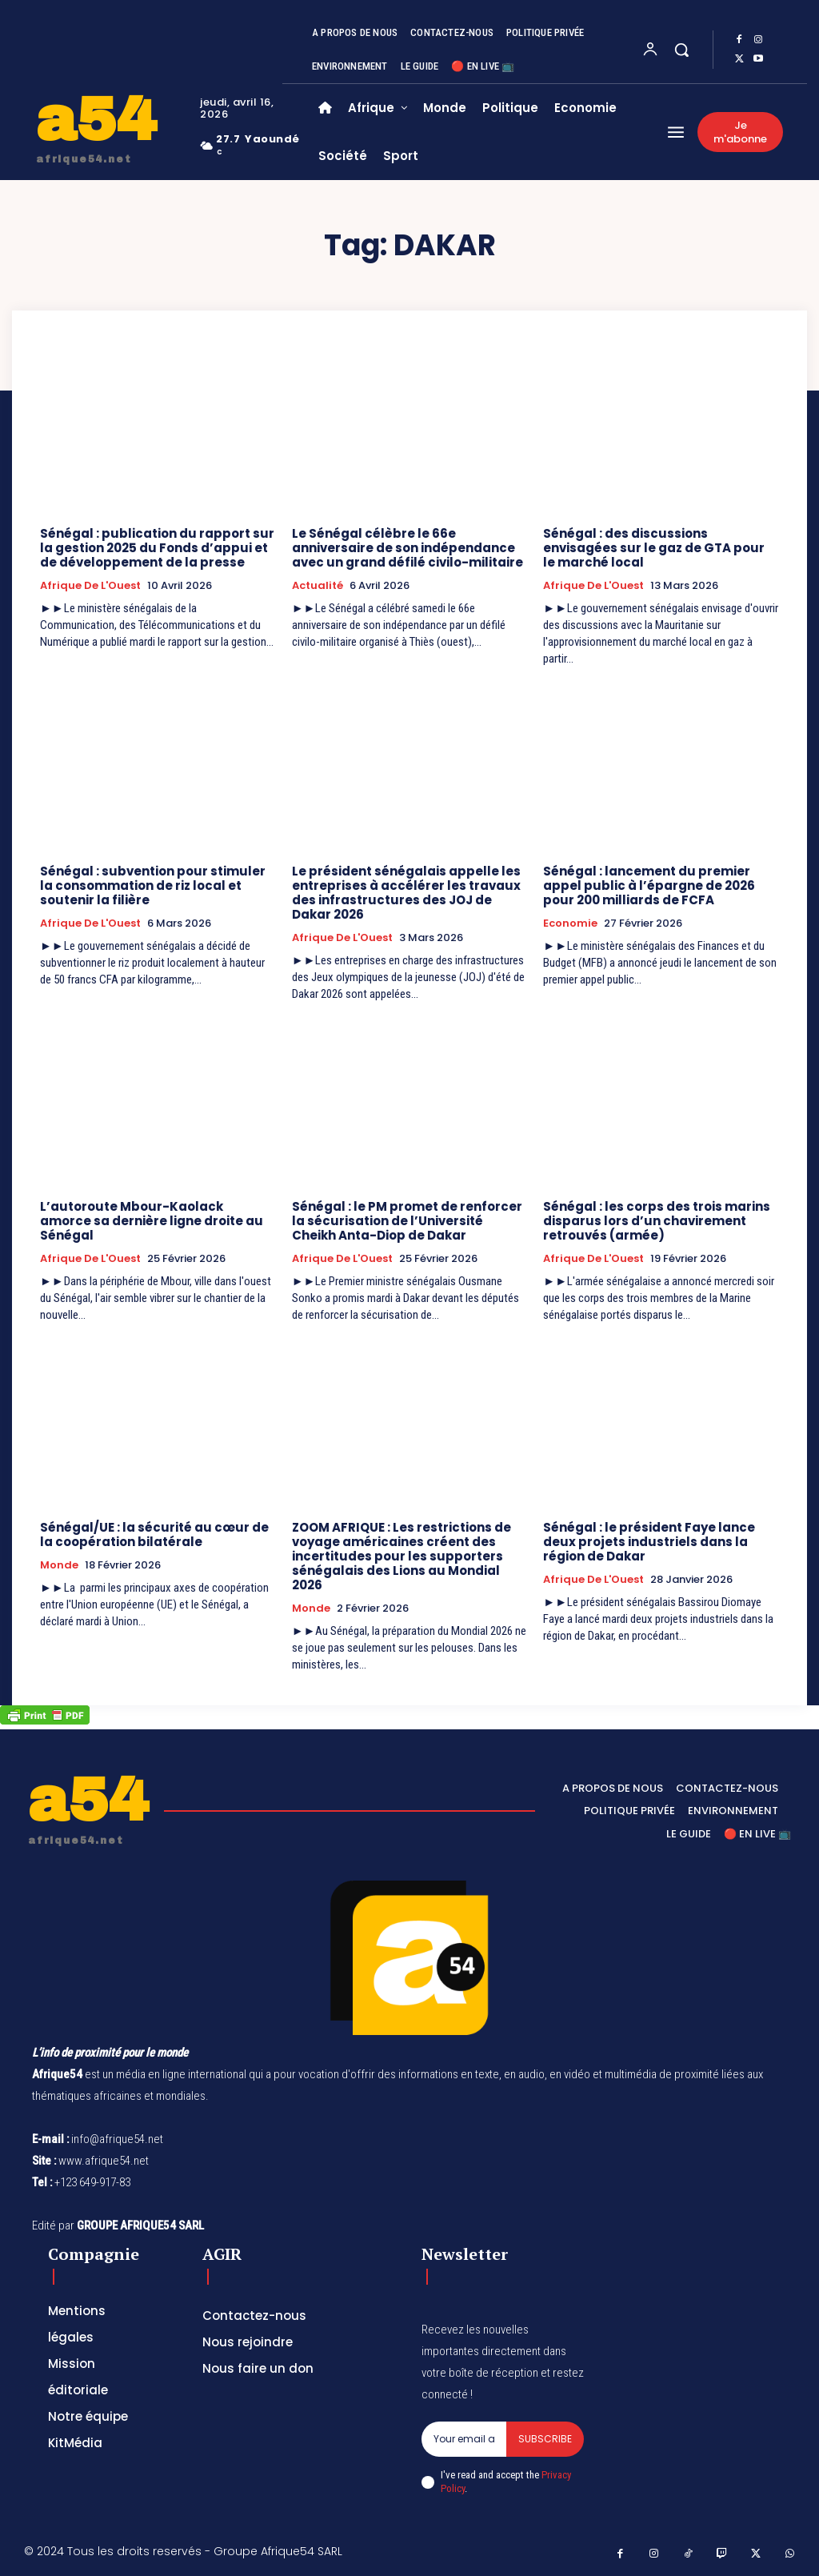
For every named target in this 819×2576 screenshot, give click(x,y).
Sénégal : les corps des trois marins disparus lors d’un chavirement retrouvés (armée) (656, 1221)
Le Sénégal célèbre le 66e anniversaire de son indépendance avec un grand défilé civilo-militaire (407, 548)
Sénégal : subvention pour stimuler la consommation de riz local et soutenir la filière (153, 885)
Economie (570, 923)
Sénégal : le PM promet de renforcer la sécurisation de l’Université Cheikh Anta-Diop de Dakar (407, 1221)
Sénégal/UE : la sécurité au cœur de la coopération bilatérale (154, 1534)
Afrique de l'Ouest (90, 585)
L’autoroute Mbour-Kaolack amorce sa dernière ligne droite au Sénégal (151, 1221)
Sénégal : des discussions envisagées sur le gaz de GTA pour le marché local (654, 548)
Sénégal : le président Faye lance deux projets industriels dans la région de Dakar (649, 1541)
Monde (59, 1565)
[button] (681, 49)
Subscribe (545, 2439)
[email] (464, 2439)
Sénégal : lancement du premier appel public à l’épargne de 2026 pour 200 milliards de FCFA (649, 885)
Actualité (317, 585)
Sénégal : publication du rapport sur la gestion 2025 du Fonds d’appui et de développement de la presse (157, 548)
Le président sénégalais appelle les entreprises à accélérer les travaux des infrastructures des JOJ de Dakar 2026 (406, 893)
